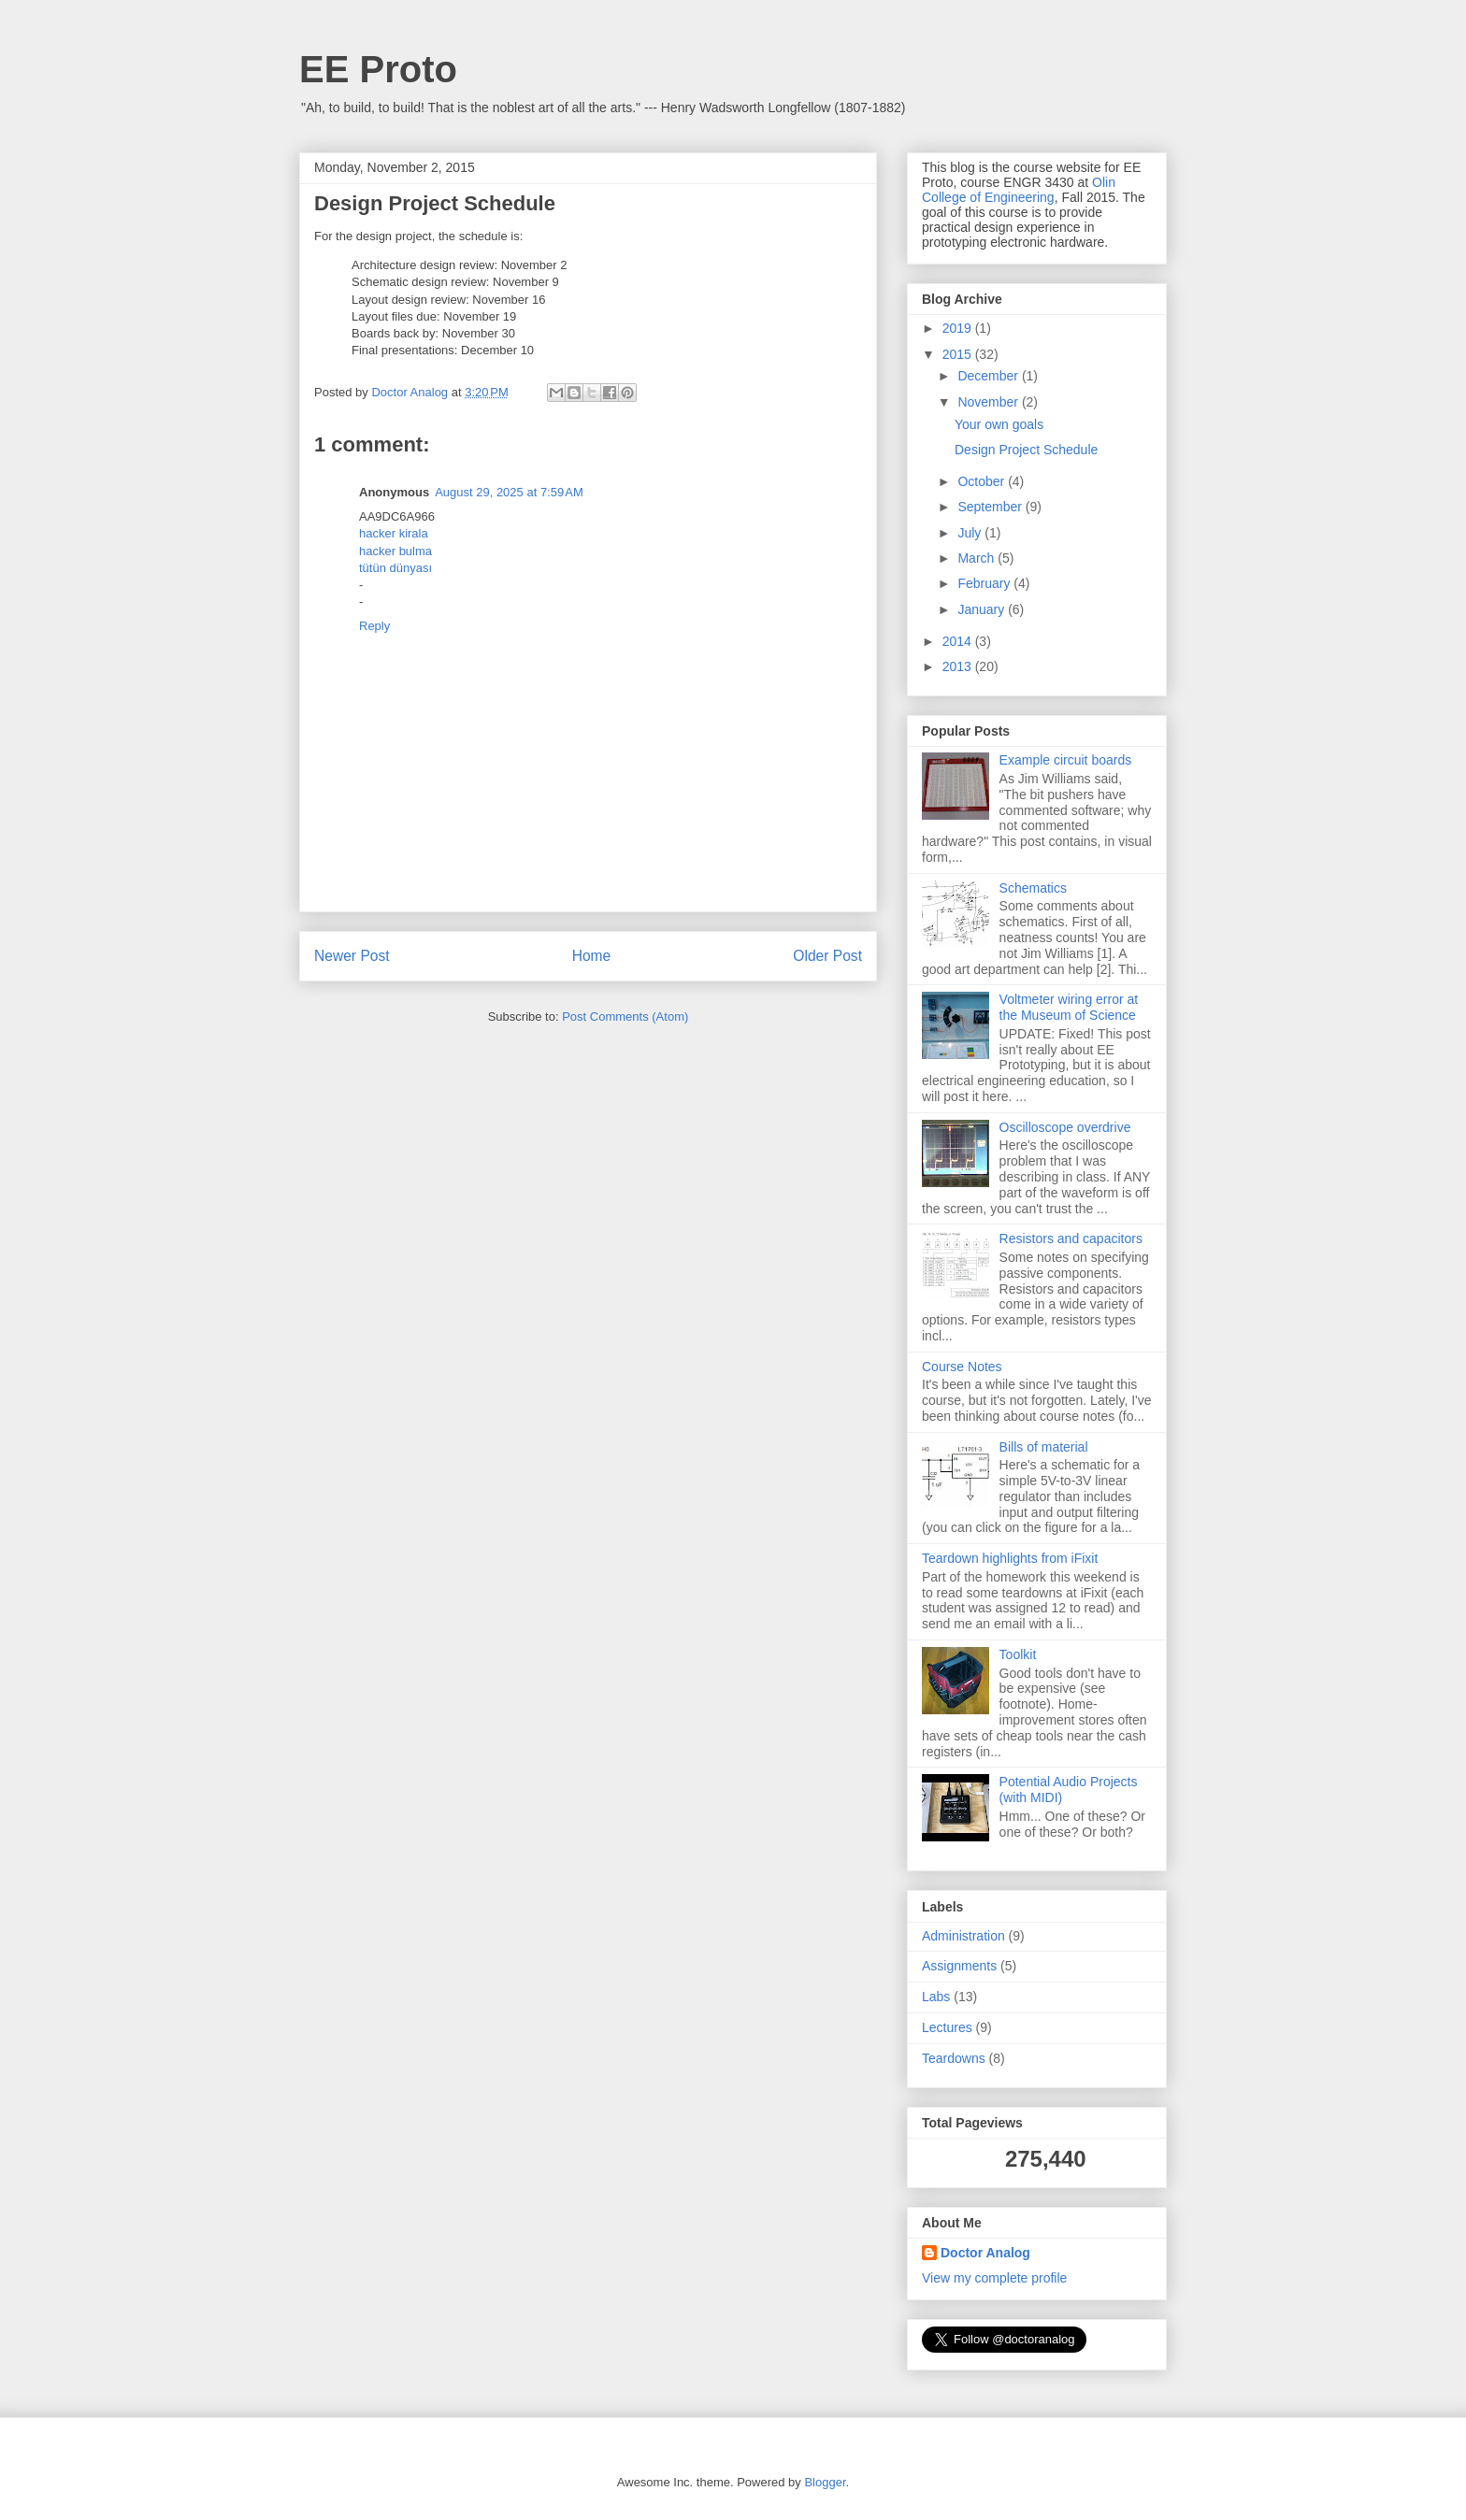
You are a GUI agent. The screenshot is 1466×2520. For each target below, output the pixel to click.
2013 (958, 666)
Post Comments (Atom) (625, 1016)
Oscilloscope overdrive (1065, 1127)
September (991, 506)
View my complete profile (994, 2277)
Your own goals (999, 424)
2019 (958, 328)
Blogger (824, 2482)
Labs (936, 1996)
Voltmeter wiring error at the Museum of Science (1069, 1007)
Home (591, 956)
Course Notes (962, 1366)
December (989, 375)
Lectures (947, 2027)
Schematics (1033, 888)
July (971, 532)
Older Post (827, 956)
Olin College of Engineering (1018, 190)
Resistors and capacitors (1071, 1238)
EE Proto (378, 69)
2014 (958, 641)
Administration (963, 1935)
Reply (374, 626)
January (982, 609)
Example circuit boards (1065, 759)
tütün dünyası (395, 568)
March (977, 558)
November (989, 401)
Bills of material (1043, 1446)
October (982, 481)
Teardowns (953, 2058)
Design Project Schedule (1026, 449)
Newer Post (352, 956)
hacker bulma (395, 551)
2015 (958, 354)
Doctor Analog (985, 2252)
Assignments (959, 1965)
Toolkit (1018, 1654)
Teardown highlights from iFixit (1010, 1558)
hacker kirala (393, 533)
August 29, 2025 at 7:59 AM (509, 492)
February (985, 583)
